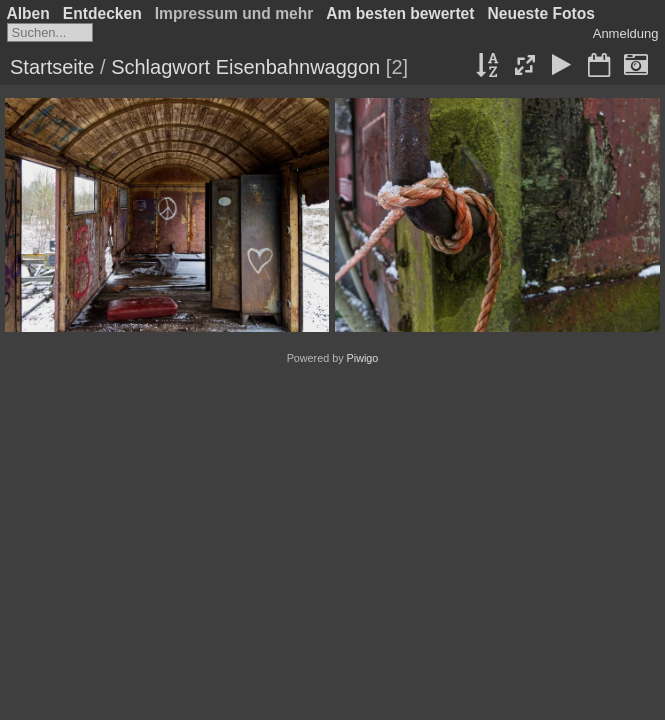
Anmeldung (626, 33)
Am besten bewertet (400, 13)
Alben (28, 13)
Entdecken (102, 13)
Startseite (52, 67)
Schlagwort (160, 67)
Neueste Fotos (540, 13)
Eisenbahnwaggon (298, 67)
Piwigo (363, 358)
